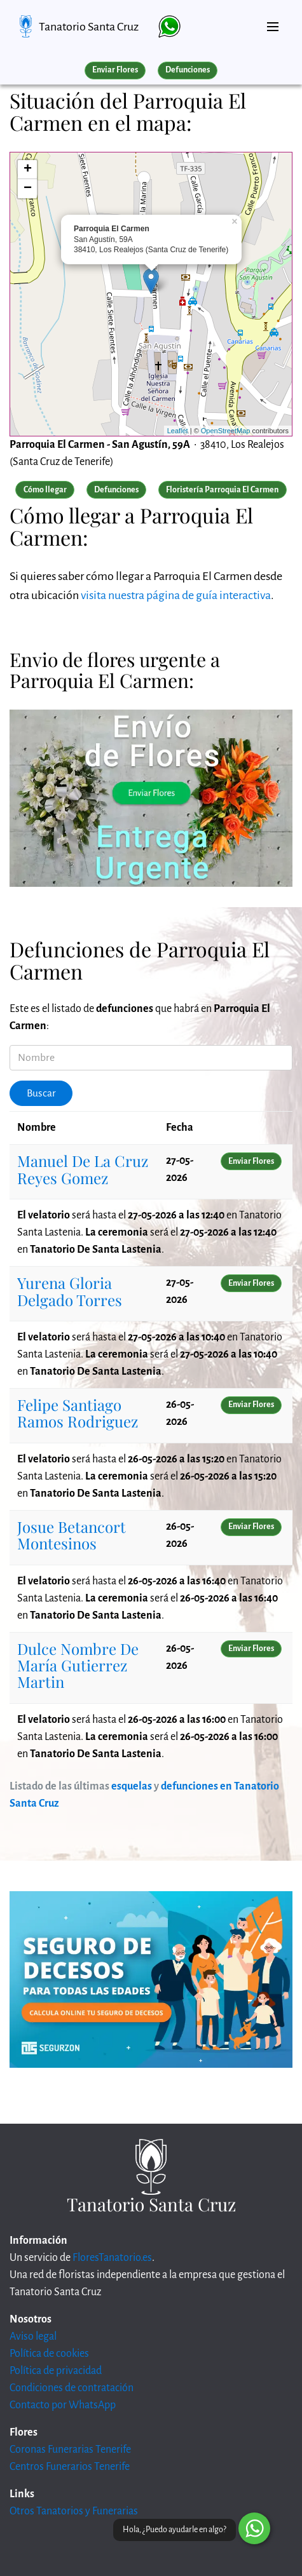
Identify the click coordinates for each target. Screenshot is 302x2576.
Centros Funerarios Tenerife (70, 2466)
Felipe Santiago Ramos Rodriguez (77, 1412)
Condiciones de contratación (72, 2388)
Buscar (41, 1093)
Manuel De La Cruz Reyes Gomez (82, 1168)
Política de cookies (49, 2353)
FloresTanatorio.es (112, 2257)
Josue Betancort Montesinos (71, 1534)
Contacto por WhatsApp (63, 2405)
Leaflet (177, 431)
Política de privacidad (56, 2371)
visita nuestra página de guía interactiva (176, 595)
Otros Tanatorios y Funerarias (74, 2511)
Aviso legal (33, 2336)
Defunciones (187, 69)
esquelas (131, 1786)
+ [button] (28, 169)
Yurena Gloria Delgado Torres (69, 1290)
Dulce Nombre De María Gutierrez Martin (78, 1665)
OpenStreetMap (226, 431)
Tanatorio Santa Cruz (89, 26)
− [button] (28, 188)
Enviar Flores (115, 69)
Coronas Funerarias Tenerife (70, 2449)
